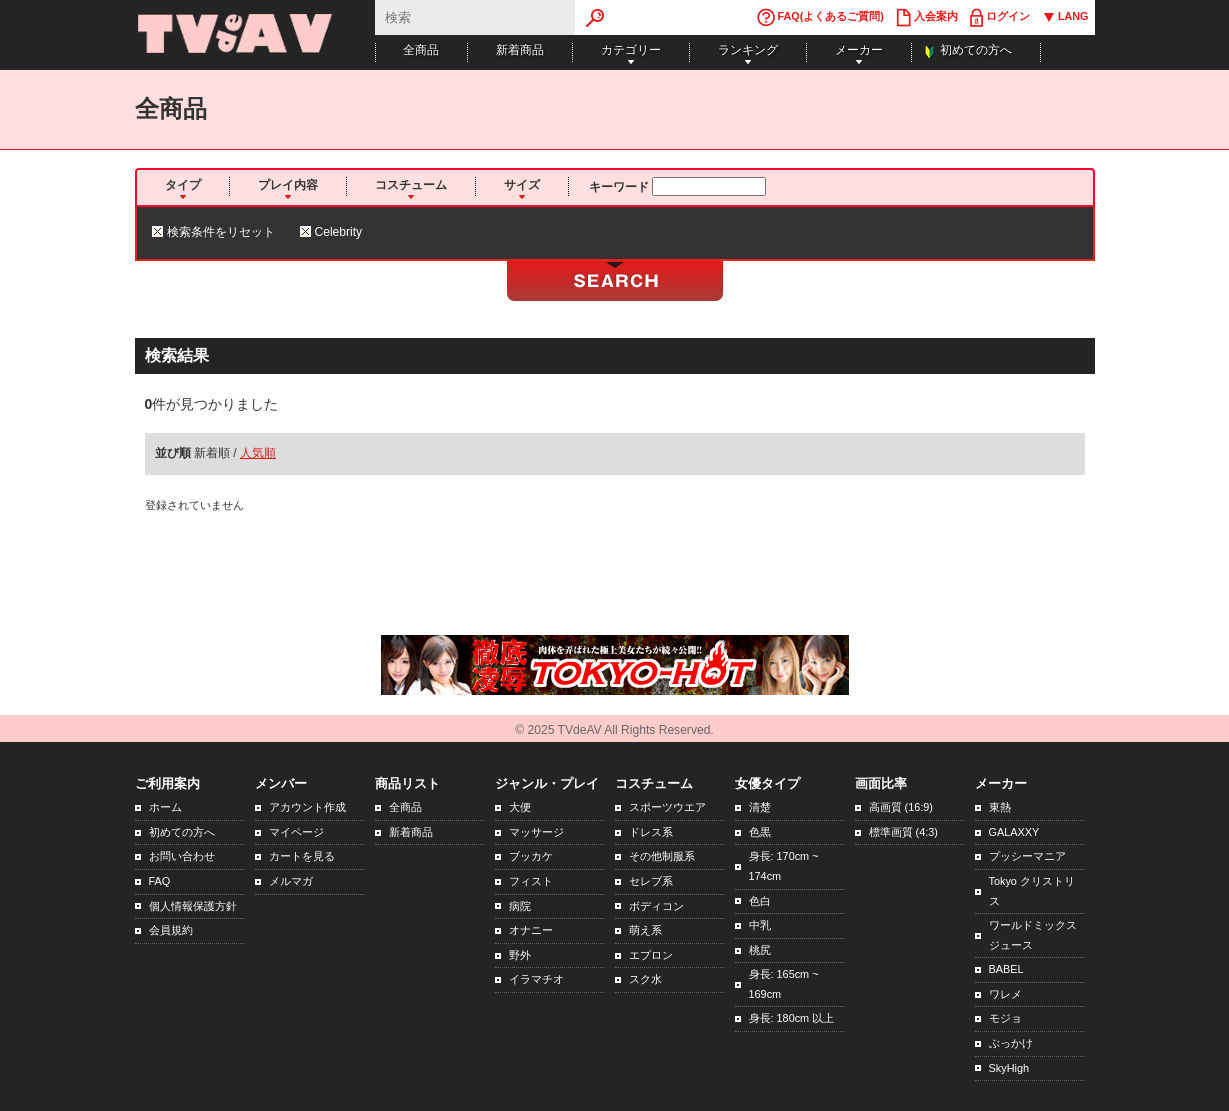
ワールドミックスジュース (1033, 935)
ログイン (1000, 17)
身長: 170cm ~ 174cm (784, 866)
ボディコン (656, 906)
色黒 (760, 832)
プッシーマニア (1027, 856)
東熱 (1000, 807)
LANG (1065, 17)
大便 (520, 807)
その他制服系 (662, 856)
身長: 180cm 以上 (792, 1018)
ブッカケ (531, 856)
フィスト (531, 881)
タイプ (183, 185)
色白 (760, 901)
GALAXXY (1014, 832)
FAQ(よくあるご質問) (820, 17)
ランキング (748, 50)
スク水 (645, 979)
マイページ (296, 832)
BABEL (1006, 969)
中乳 (760, 925)
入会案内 (927, 17)
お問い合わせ (182, 856)
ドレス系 (651, 832)
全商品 (421, 50)
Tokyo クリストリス (1032, 891)
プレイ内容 (288, 185)
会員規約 (171, 930)
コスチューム (411, 185)
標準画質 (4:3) (903, 832)
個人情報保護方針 (193, 906)
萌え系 (645, 930)
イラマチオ (536, 979)
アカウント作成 (307, 807)
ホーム (165, 807)
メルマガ (291, 881)
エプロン (651, 955)
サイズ (522, 185)
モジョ (1005, 1018)
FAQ (160, 881)
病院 (520, 906)
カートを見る (302, 856)
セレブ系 (651, 881)
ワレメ (1005, 994)
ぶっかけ (1011, 1043)
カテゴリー (631, 50)
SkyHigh (1009, 1068)
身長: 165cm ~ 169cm (784, 984)
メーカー (859, 50)
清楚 (760, 807)
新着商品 (520, 50)
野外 (520, 955)
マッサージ (536, 832)
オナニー (531, 930)
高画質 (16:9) (901, 807)
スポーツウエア (667, 807)
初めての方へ (976, 50)
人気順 (258, 453)
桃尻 (760, 950)
